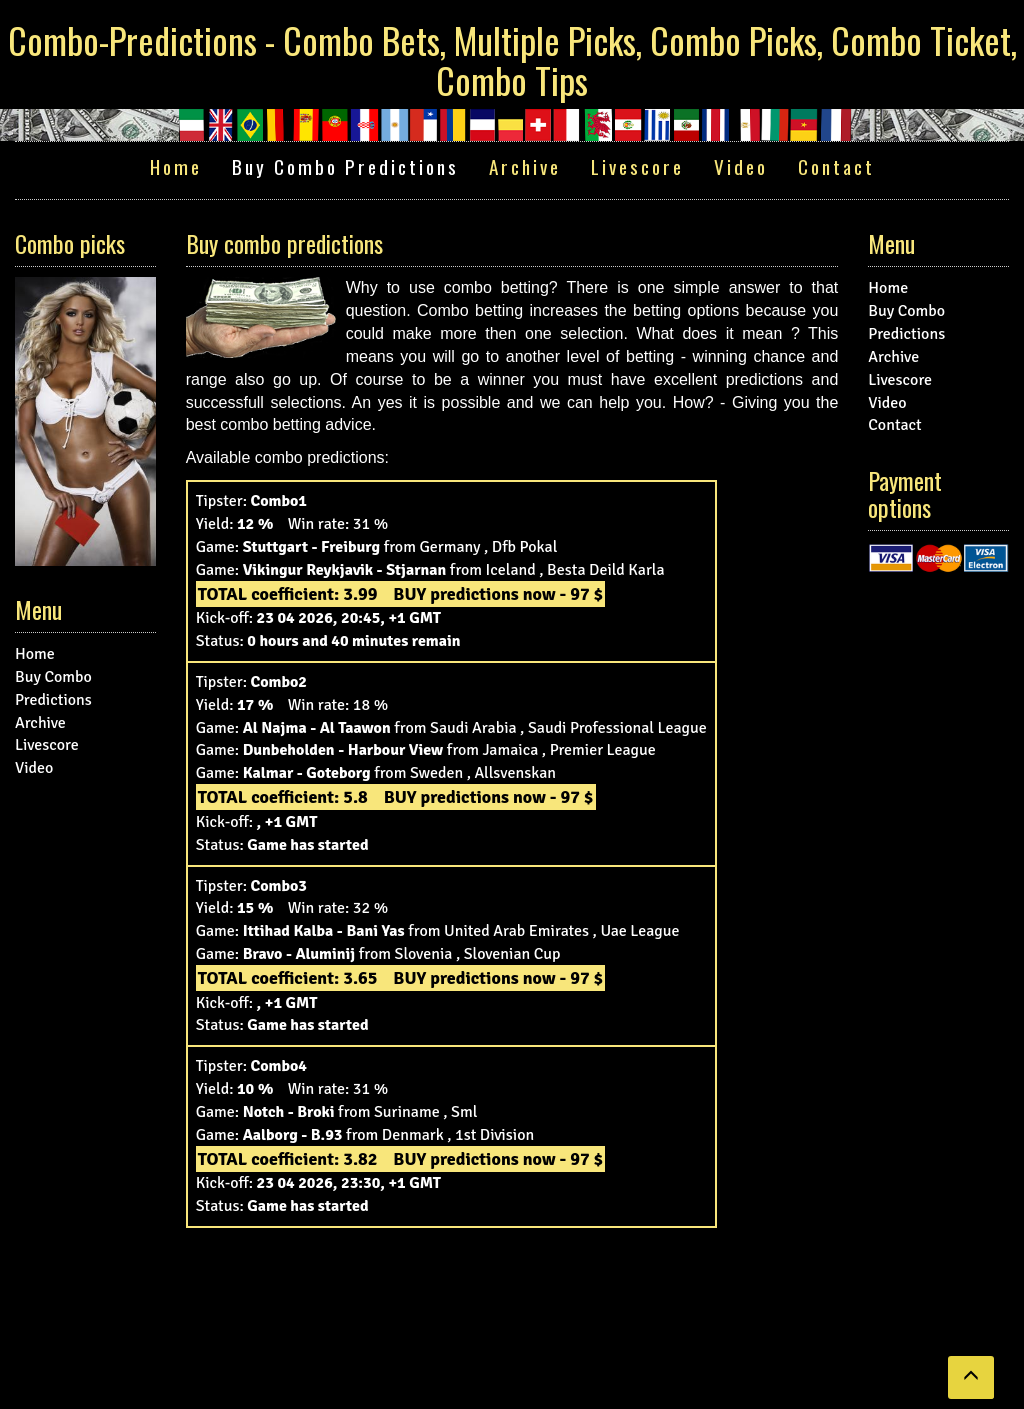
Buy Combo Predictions (345, 166)
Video (741, 166)
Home (176, 166)
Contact (836, 166)
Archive (525, 166)
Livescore (637, 166)
